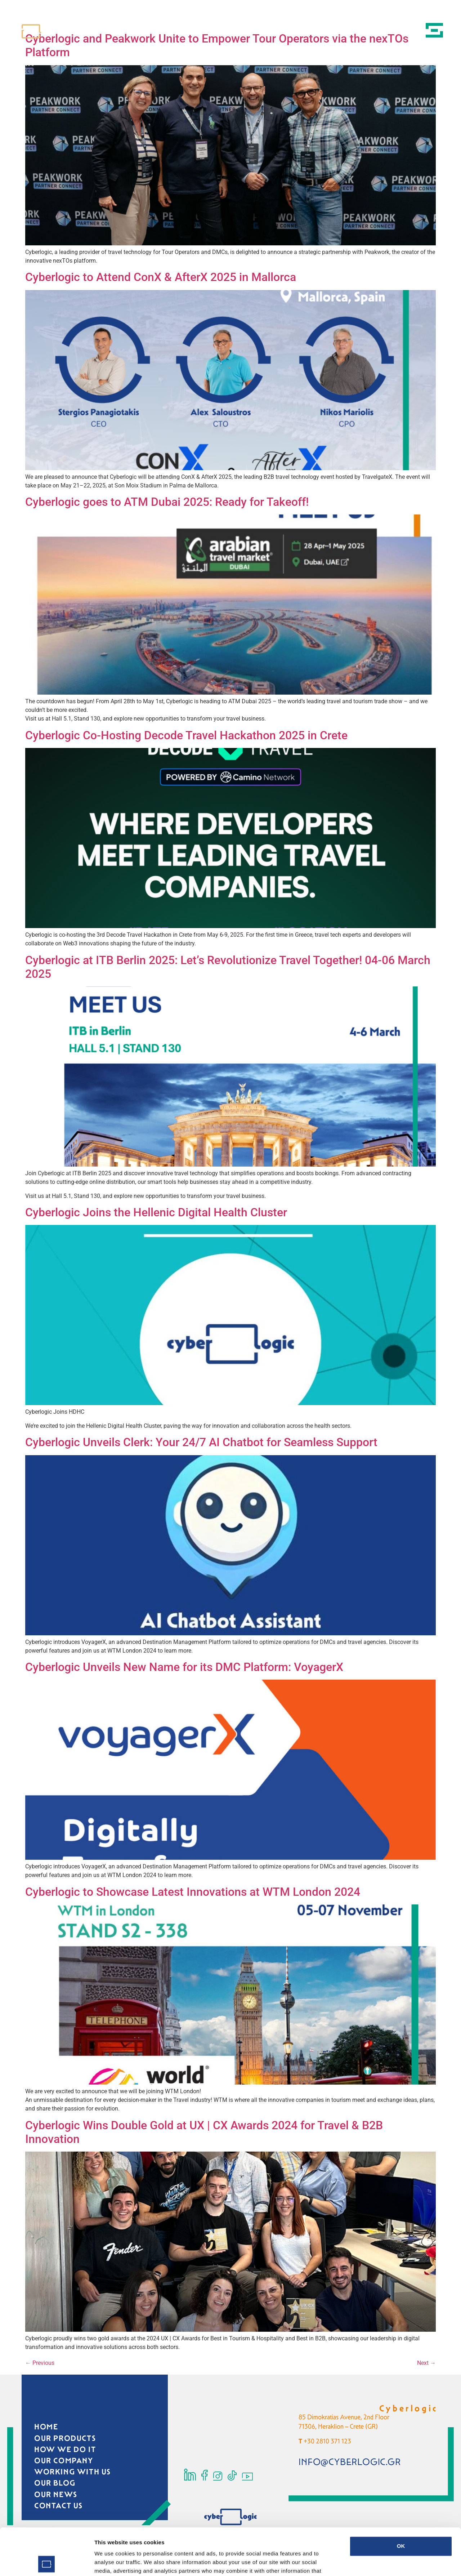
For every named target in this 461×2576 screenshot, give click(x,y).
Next (426, 2362)
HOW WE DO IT (65, 2449)
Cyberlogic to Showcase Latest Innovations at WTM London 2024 (194, 1892)
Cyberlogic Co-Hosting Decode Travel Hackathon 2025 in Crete (186, 735)
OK (401, 2499)
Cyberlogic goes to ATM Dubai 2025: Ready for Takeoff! (167, 502)
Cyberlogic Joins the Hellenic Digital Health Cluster (156, 1212)
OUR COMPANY (63, 2460)
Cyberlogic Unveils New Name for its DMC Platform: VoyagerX (184, 1667)
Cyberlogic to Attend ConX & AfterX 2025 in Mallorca (160, 277)
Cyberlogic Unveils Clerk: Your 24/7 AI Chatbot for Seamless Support (201, 1442)
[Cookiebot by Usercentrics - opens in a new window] (46, 2562)
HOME (46, 2427)
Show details (378, 2562)
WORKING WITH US (72, 2472)
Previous (39, 2362)
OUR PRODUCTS (65, 2438)
